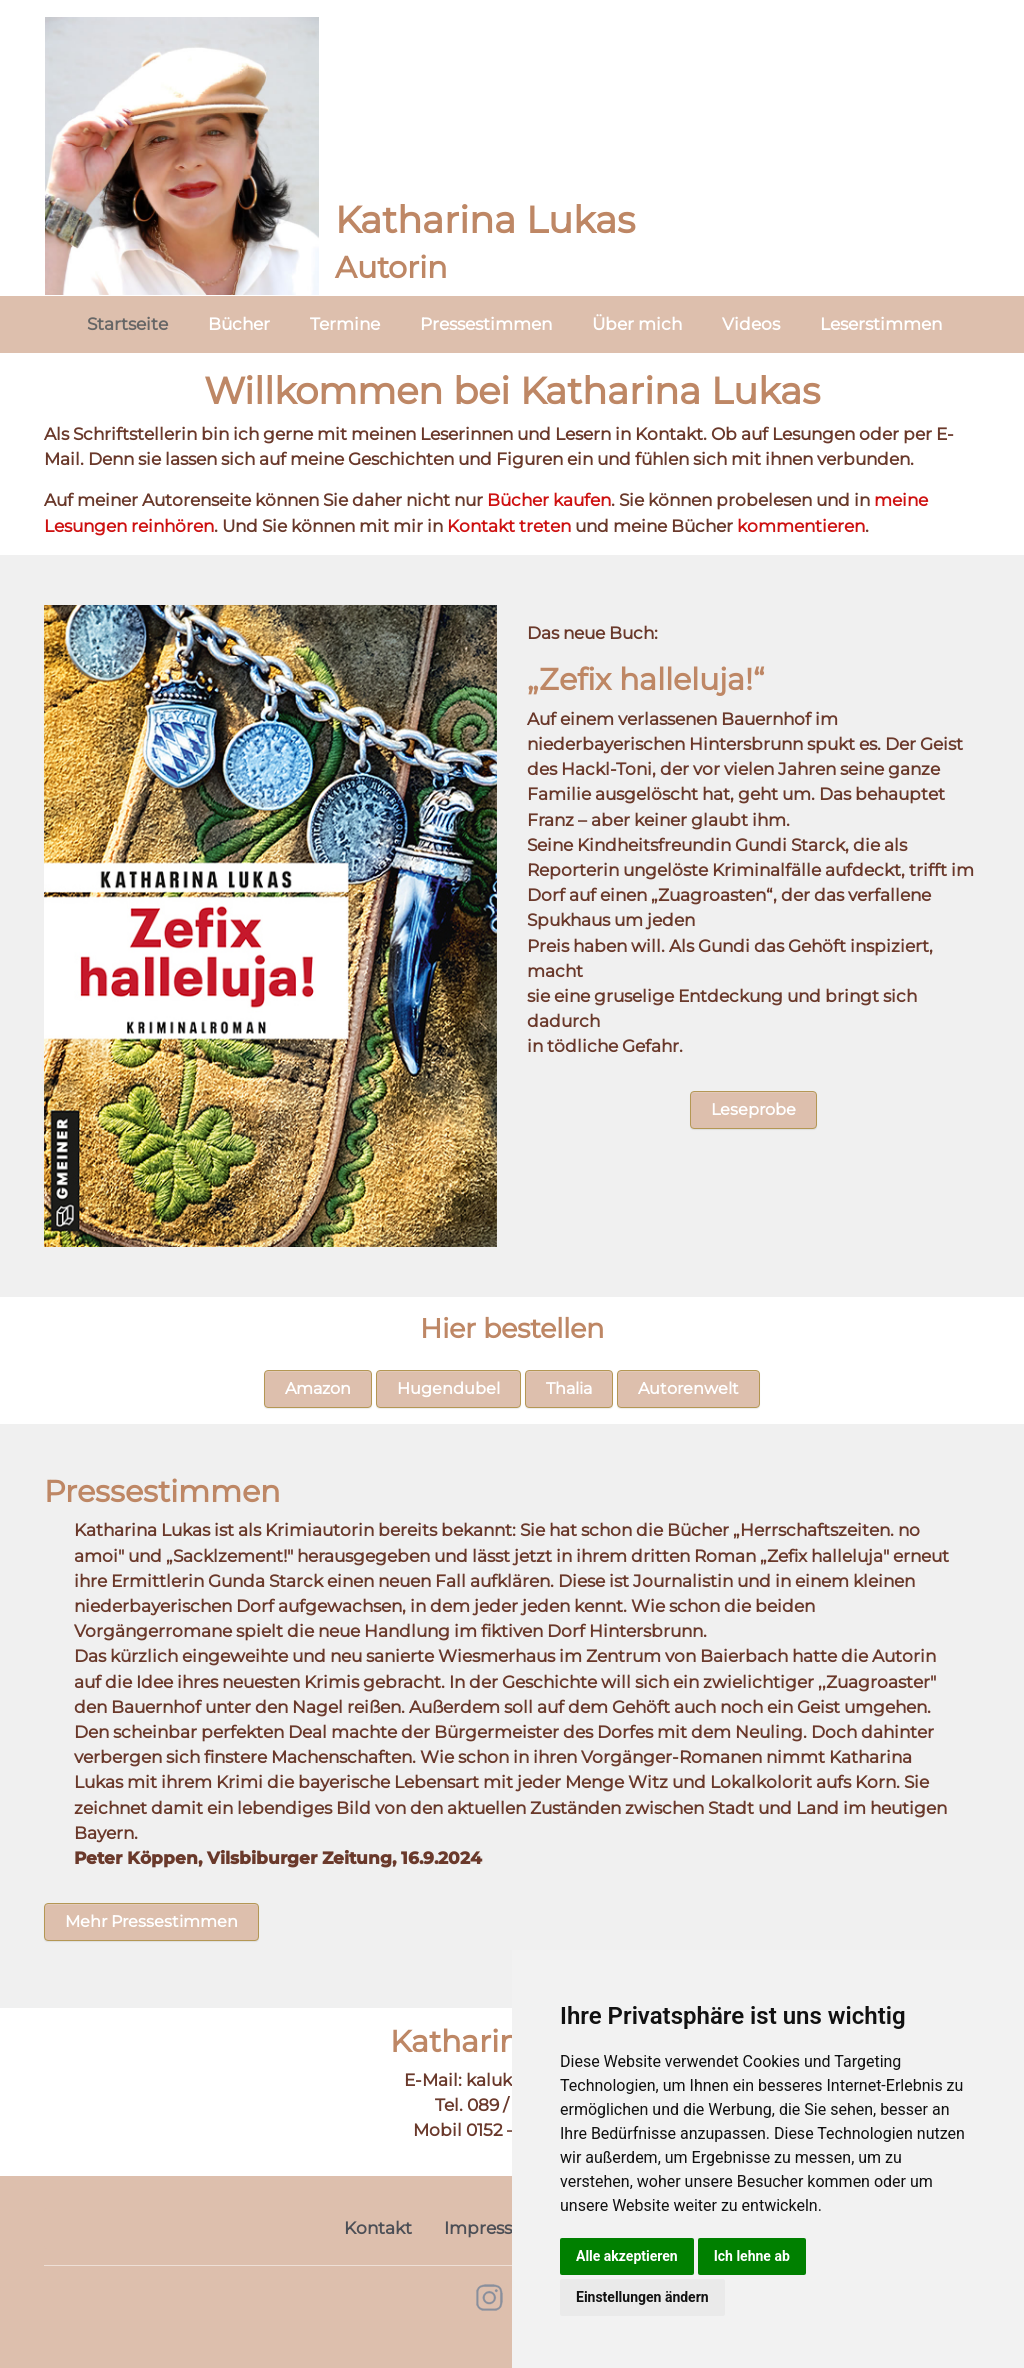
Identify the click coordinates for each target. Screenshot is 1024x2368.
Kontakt (378, 2228)
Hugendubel (448, 1388)
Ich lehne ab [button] (752, 2256)
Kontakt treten (509, 526)
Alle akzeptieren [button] (627, 2256)
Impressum (492, 2228)
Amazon (318, 1388)
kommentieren (801, 526)
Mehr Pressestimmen (151, 1921)
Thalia (569, 1388)
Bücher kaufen (549, 500)
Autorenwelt (688, 1388)
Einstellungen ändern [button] (642, 2297)
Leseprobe (753, 1109)
